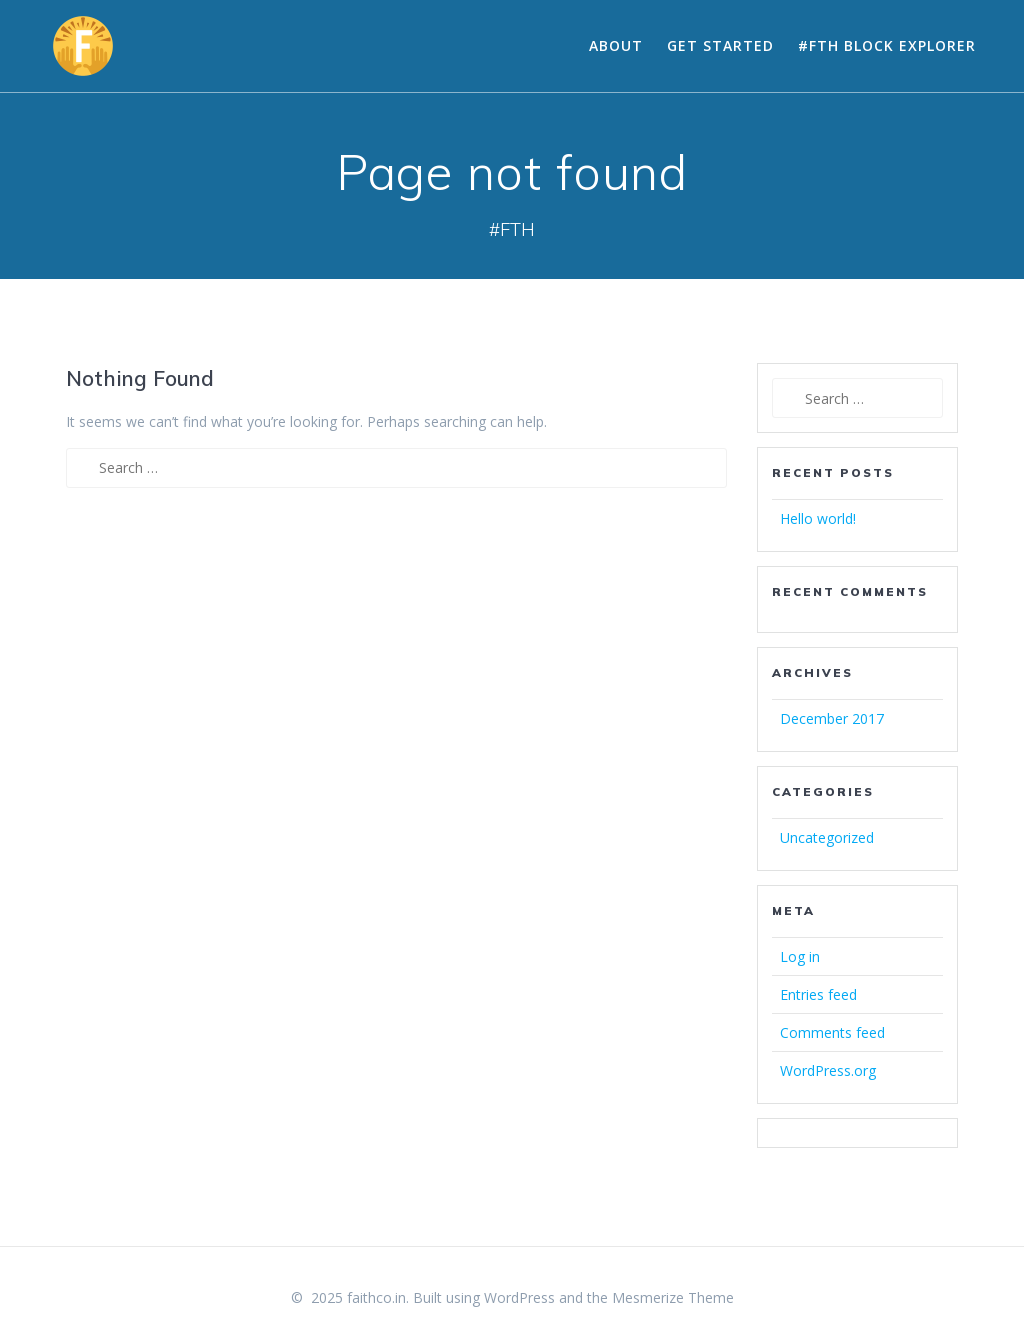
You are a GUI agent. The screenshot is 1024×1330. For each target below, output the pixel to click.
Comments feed (832, 1032)
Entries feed (818, 994)
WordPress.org (828, 1070)
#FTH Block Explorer (887, 45)
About (616, 45)
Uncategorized (827, 837)
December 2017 (832, 718)
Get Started (720, 45)
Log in (800, 956)
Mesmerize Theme (673, 1297)
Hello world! (818, 518)
